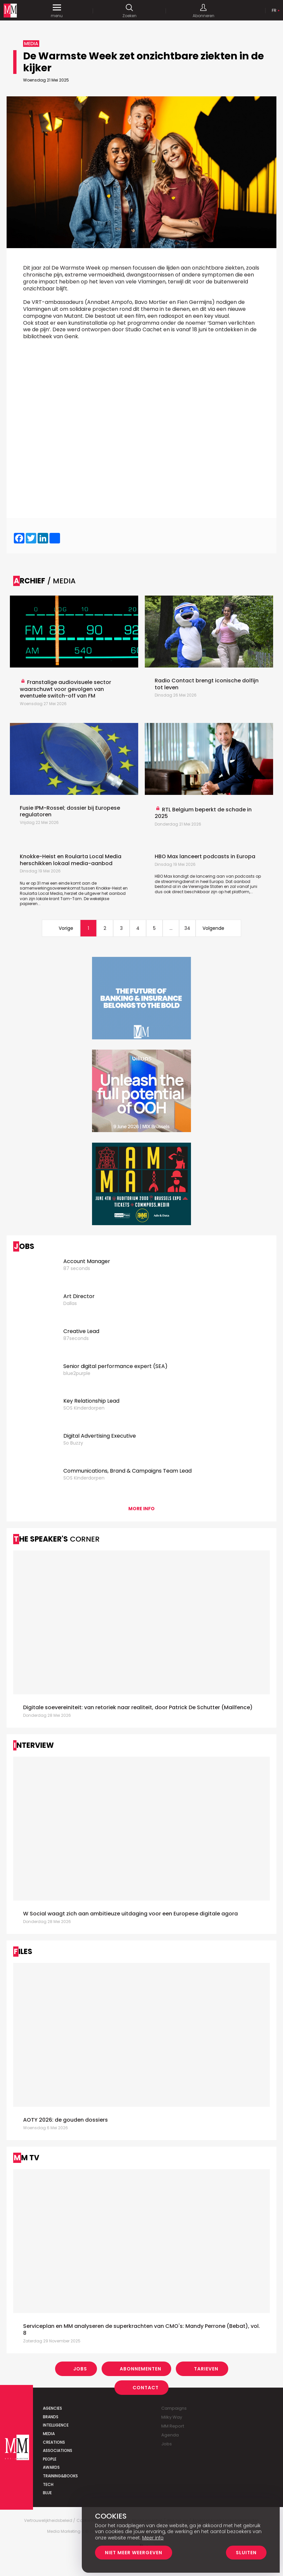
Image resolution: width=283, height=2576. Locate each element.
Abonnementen (140, 2368)
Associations (57, 2450)
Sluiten (246, 2552)
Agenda (170, 2435)
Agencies (52, 2408)
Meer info (153, 2537)
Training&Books (60, 2476)
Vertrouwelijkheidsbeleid (48, 2520)
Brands (50, 2417)
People (49, 2459)
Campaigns (174, 2408)
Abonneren (203, 10)
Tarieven (206, 2368)
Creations (54, 2442)
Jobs (80, 2368)
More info (141, 1508)
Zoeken (129, 10)
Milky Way (171, 2417)
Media (49, 2433)
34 (187, 928)
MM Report (172, 2426)
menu (57, 10)
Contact (146, 2387)
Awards (51, 2467)
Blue (47, 2492)
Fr (274, 10)
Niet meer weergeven (133, 2552)
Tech (48, 2484)
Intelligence (56, 2425)
